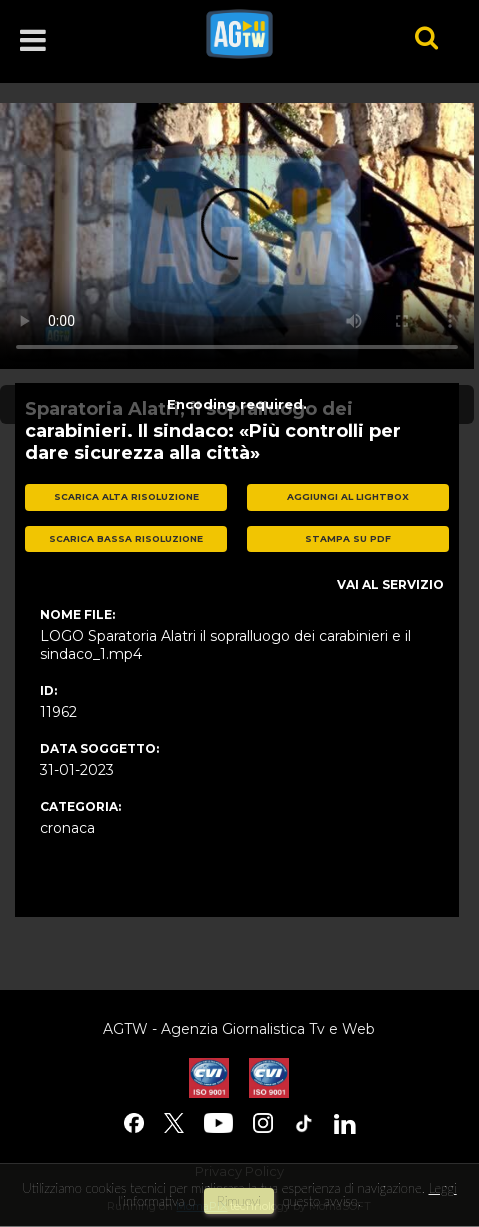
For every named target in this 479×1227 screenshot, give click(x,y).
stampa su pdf (348, 538)
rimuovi (239, 1201)
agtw (282, 34)
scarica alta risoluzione (126, 496)
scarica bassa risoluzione (126, 538)
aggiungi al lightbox (348, 496)
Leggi (443, 1188)
